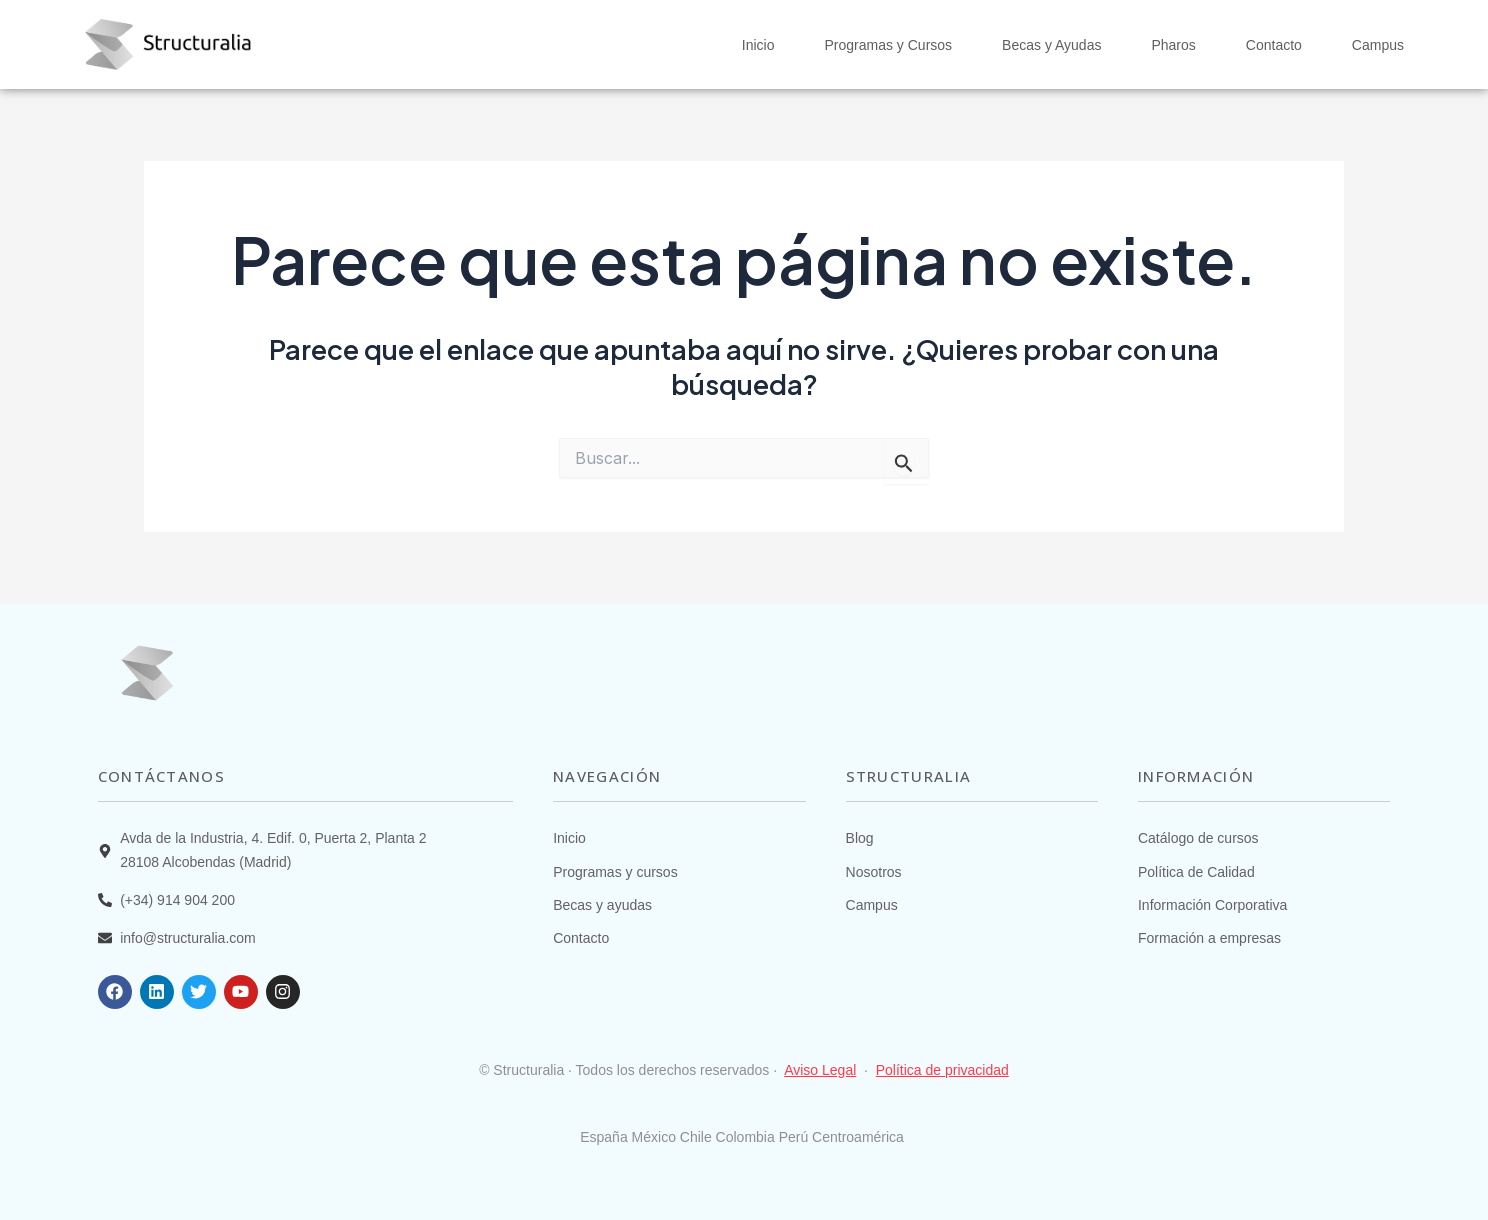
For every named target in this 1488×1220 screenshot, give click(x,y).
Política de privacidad (942, 1070)
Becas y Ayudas (1051, 45)
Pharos (1173, 45)
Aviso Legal (820, 1070)
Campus (1378, 45)
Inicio (758, 45)
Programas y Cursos (888, 45)
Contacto (1274, 45)
